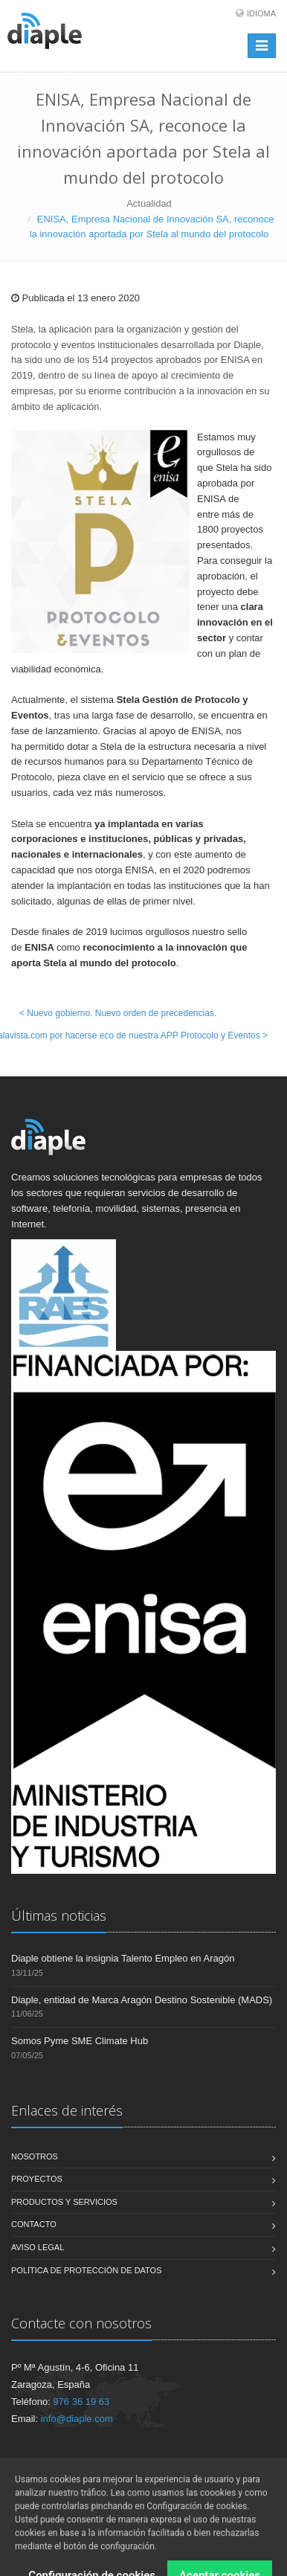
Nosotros (34, 2156)
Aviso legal (37, 2247)
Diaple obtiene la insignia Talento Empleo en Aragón (122, 1958)
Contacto (34, 2224)
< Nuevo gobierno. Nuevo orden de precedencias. (117, 1013)
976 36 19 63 (81, 2401)
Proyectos (36, 2178)
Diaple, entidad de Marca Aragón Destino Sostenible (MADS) (141, 1999)
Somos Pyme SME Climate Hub (79, 2040)
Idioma (261, 13)
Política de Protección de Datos (86, 2270)
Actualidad (149, 203)
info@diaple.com (77, 2418)
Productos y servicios (64, 2201)
